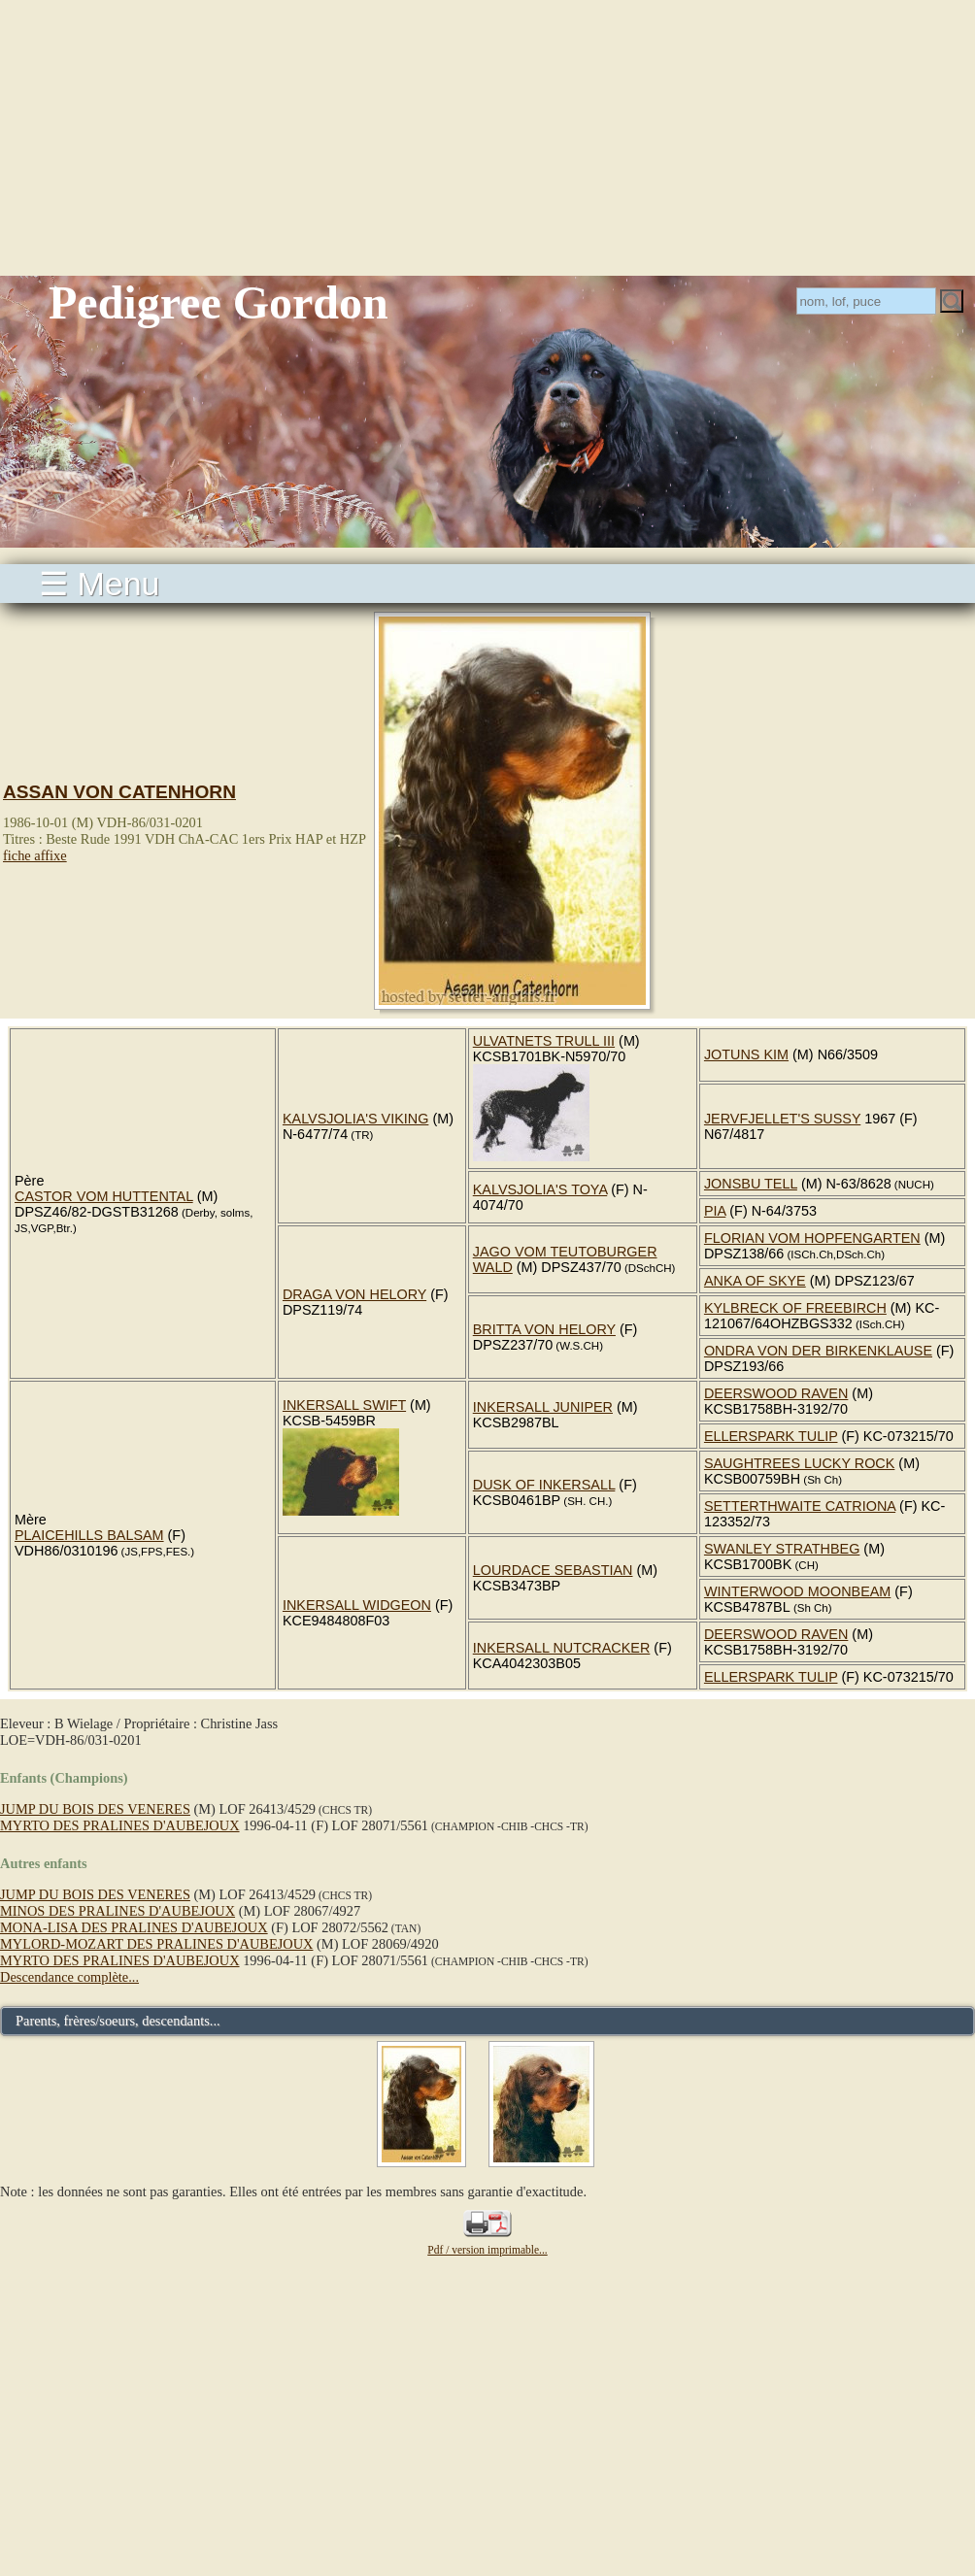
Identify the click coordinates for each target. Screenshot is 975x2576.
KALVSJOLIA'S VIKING (355, 1118)
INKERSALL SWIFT (344, 1405)
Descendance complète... (69, 1977)
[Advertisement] (487, 136)
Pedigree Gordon (218, 302)
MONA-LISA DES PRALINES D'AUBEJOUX (134, 1927)
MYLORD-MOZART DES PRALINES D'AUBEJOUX (156, 1944)
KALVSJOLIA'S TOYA (540, 1189)
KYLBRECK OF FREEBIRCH (795, 1308)
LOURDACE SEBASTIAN (553, 1570)
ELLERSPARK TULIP (771, 1436)
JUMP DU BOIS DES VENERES (95, 1809)
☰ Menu (99, 583)
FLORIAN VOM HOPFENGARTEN (812, 1238)
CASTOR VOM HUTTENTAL (104, 1196)
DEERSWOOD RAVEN (776, 1393)
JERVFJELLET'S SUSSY (782, 1118)
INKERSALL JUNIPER (543, 1407)
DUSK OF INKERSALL (544, 1484)
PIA (714, 1211)
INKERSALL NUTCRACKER (562, 1648)
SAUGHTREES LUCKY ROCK (799, 1463)
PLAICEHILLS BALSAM (89, 1535)
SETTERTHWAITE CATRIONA (799, 1506)
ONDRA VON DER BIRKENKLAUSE (818, 1350)
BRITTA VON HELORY (544, 1329)
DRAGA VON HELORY (354, 1294)
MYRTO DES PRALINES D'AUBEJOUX (120, 1825)
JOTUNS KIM (746, 1054)
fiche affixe (35, 855)
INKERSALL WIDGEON (357, 1605)
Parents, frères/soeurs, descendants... (118, 2020)
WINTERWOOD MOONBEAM (797, 1591)
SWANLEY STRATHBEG (781, 1548)
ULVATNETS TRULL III (544, 1041)
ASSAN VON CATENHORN (119, 792)
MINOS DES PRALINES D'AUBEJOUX (117, 1911)
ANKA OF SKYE (755, 1280)
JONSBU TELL (750, 1183)
